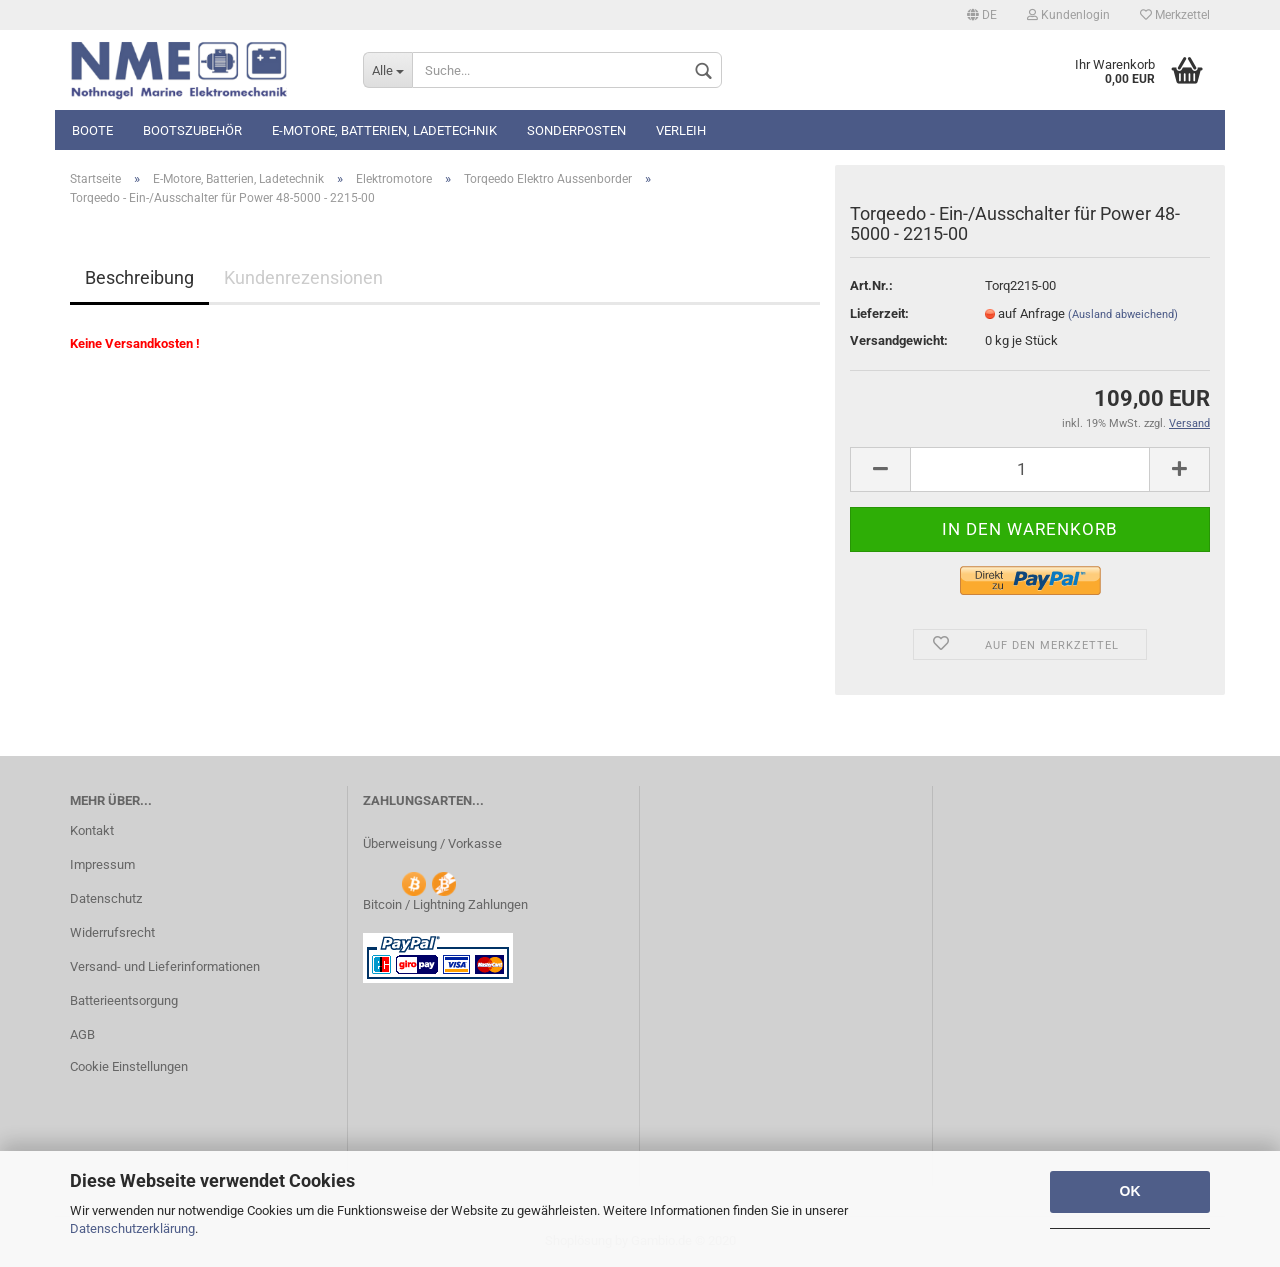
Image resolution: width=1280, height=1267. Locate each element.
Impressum (102, 864)
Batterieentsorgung (124, 1000)
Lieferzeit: (879, 313)
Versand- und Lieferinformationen (165, 966)
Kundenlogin (1068, 15)
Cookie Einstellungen (129, 1066)
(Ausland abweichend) (1123, 314)
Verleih (681, 130)
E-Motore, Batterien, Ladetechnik (384, 130)
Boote (92, 130)
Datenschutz (106, 898)
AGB (82, 1034)
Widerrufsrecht (112, 932)
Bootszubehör (192, 130)
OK (1130, 1191)
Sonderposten (576, 130)
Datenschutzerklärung (132, 1228)
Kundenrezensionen (303, 277)
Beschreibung (139, 277)
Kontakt (92, 830)
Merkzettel (1175, 15)
